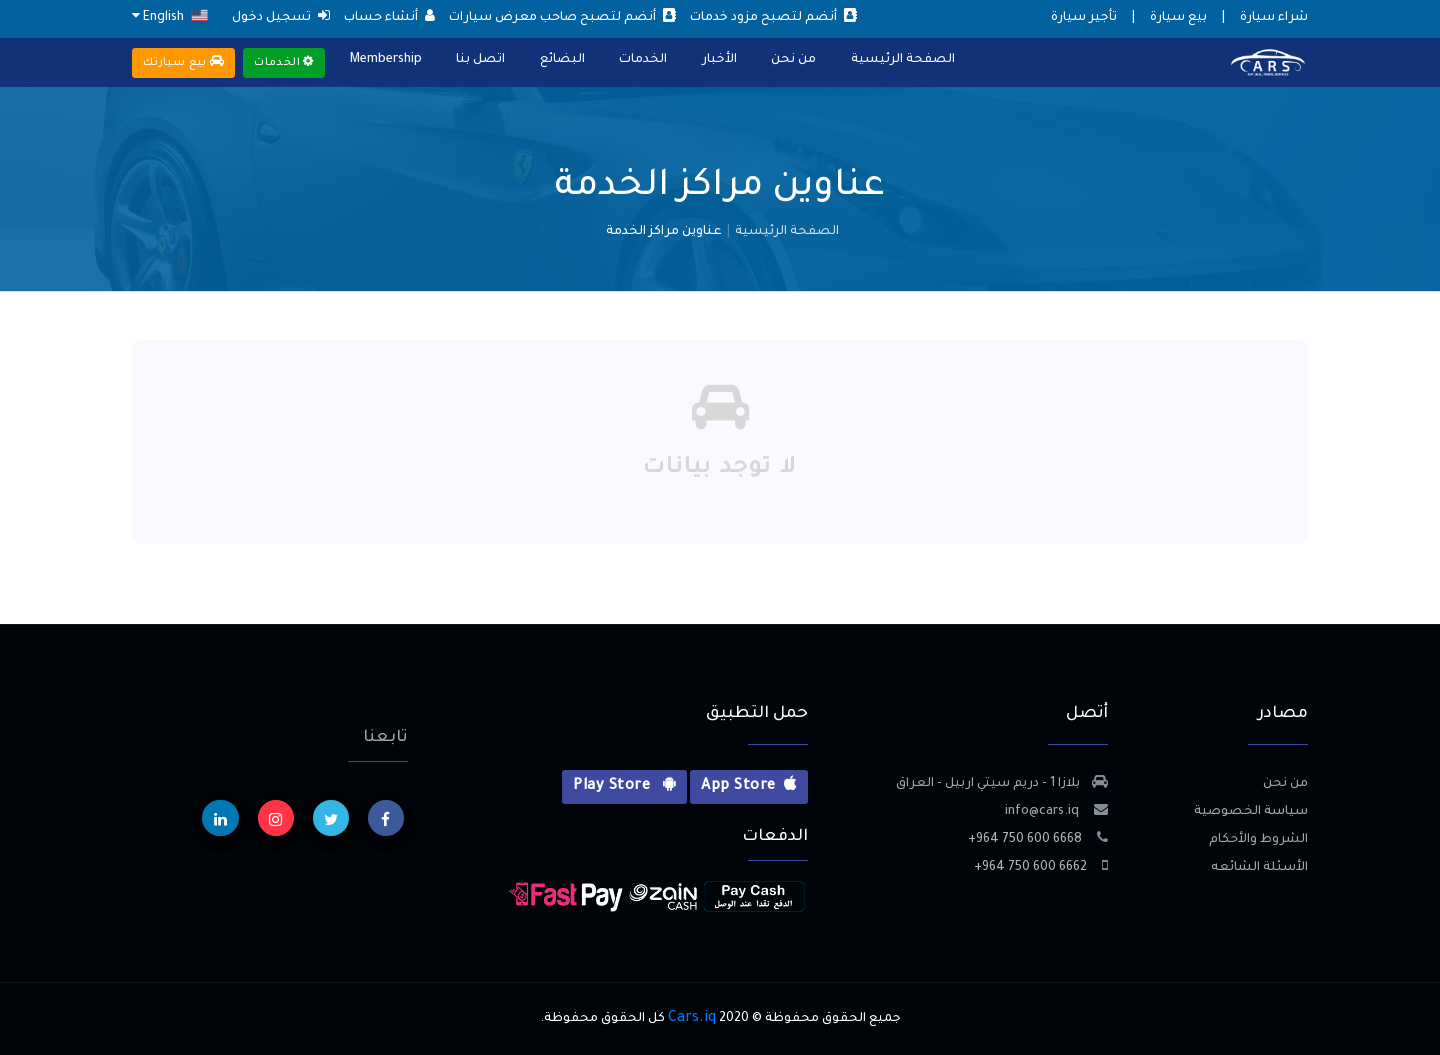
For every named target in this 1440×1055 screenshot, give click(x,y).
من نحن (791, 60)
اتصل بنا (480, 60)
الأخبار (717, 60)
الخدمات (642, 60)
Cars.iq (692, 1019)
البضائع (561, 60)
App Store (749, 785)
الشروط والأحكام (1258, 840)
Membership (386, 60)
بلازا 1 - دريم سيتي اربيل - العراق (1002, 784)
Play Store (624, 785)
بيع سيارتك (183, 62)
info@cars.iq (1056, 812)
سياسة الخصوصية (1251, 812)
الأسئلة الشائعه (1259, 868)
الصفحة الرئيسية (900, 60)
